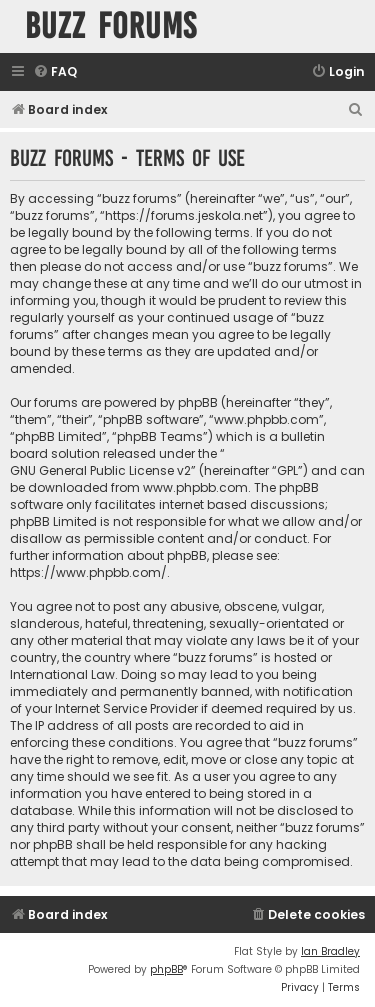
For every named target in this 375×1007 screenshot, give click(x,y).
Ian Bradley (330, 951)
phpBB (166, 969)
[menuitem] (55, 72)
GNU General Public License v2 (100, 470)
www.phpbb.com (195, 487)
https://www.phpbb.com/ (88, 572)
